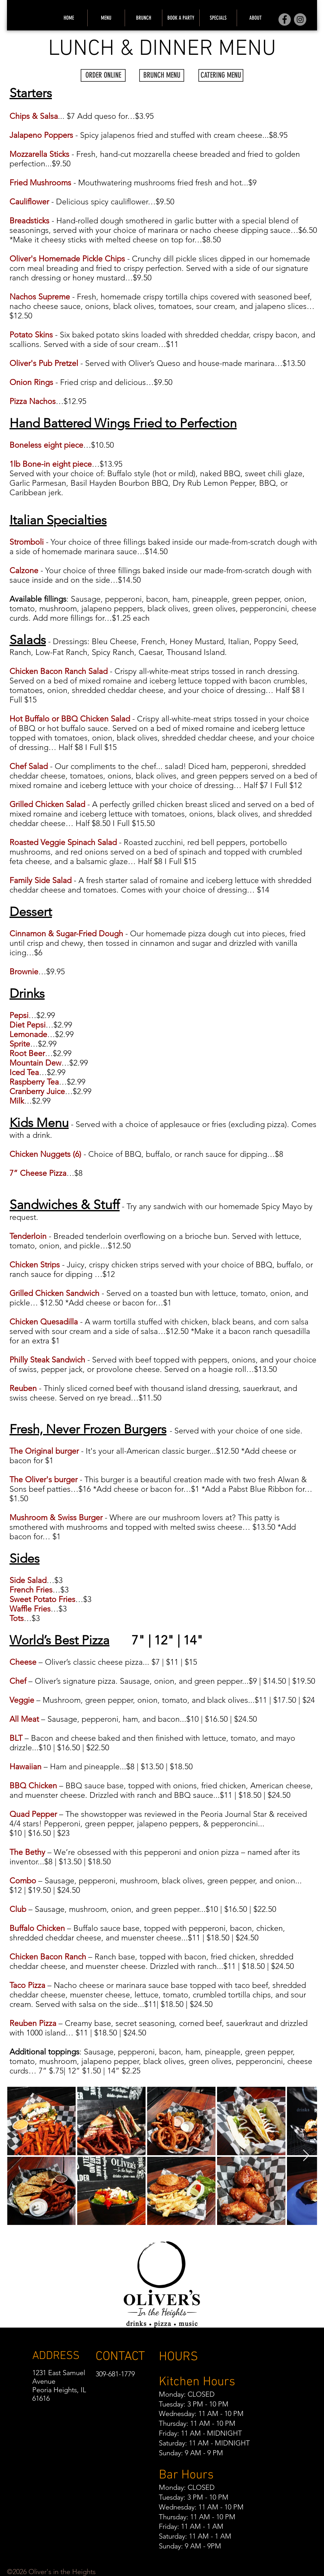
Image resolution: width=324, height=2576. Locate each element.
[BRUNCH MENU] (161, 75)
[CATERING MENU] (220, 75)
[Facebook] (284, 19)
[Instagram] (300, 19)
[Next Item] (306, 2156)
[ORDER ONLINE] (103, 75)
